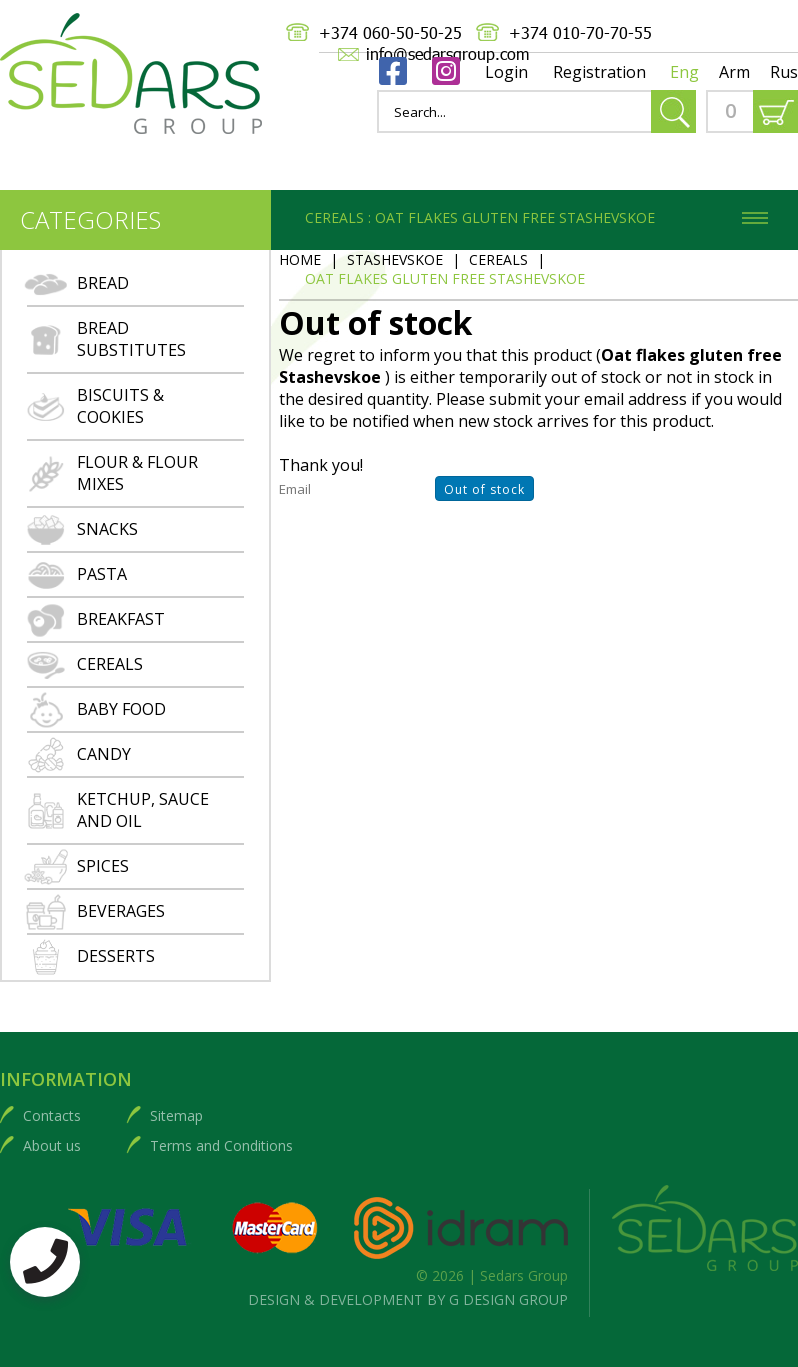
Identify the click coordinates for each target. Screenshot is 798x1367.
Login (506, 72)
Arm (734, 72)
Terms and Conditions (221, 1145)
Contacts (52, 1115)
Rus (784, 72)
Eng (684, 72)
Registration (599, 72)
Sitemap (176, 1115)
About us (52, 1145)
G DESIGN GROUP (508, 1299)
